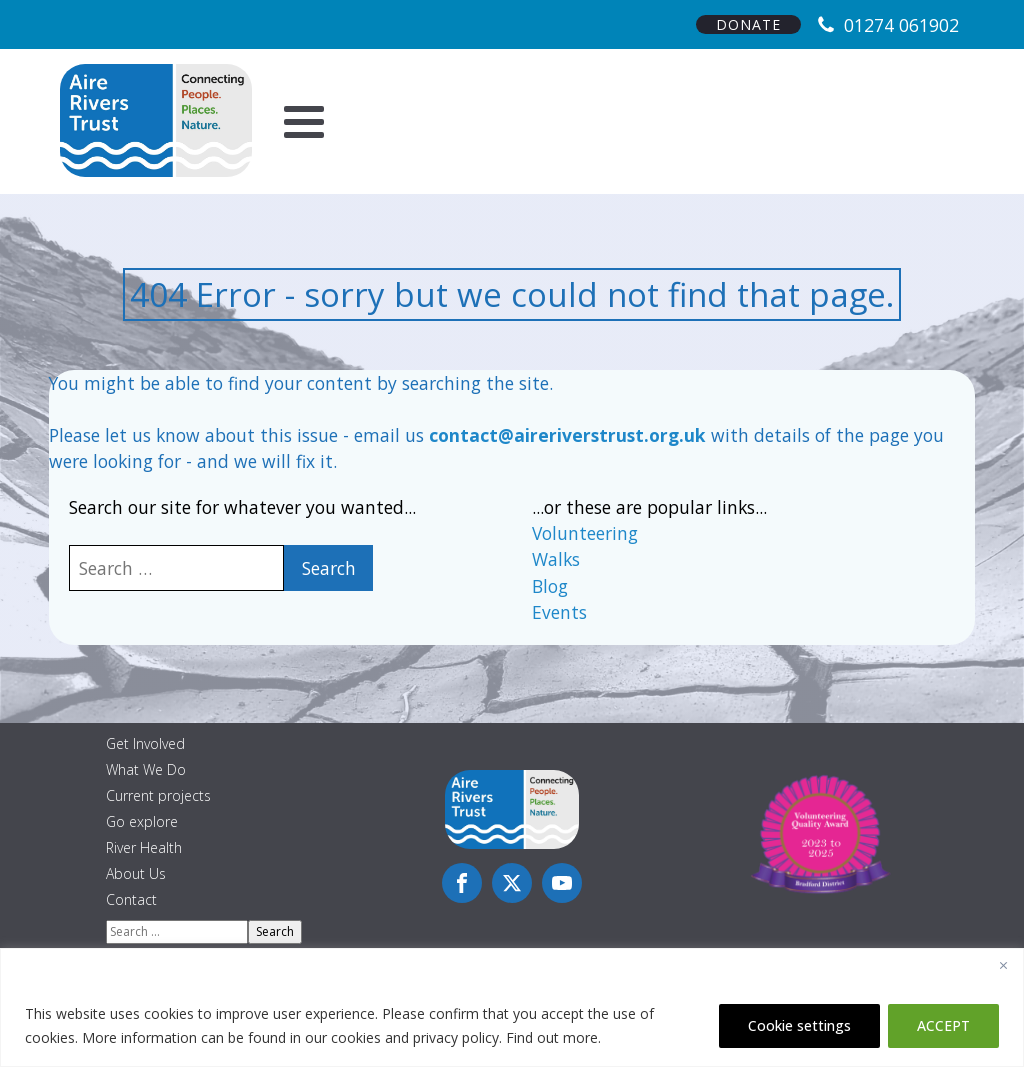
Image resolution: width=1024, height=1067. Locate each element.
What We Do (146, 769)
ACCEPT (943, 1025)
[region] (512, 1007)
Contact (131, 899)
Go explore (142, 821)
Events (559, 612)
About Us (136, 873)
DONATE (748, 24)
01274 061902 (901, 25)
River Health (144, 847)
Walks (556, 559)
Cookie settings (799, 1025)
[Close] (1003, 965)
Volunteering (585, 533)
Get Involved (145, 743)
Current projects (158, 795)
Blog (550, 586)
